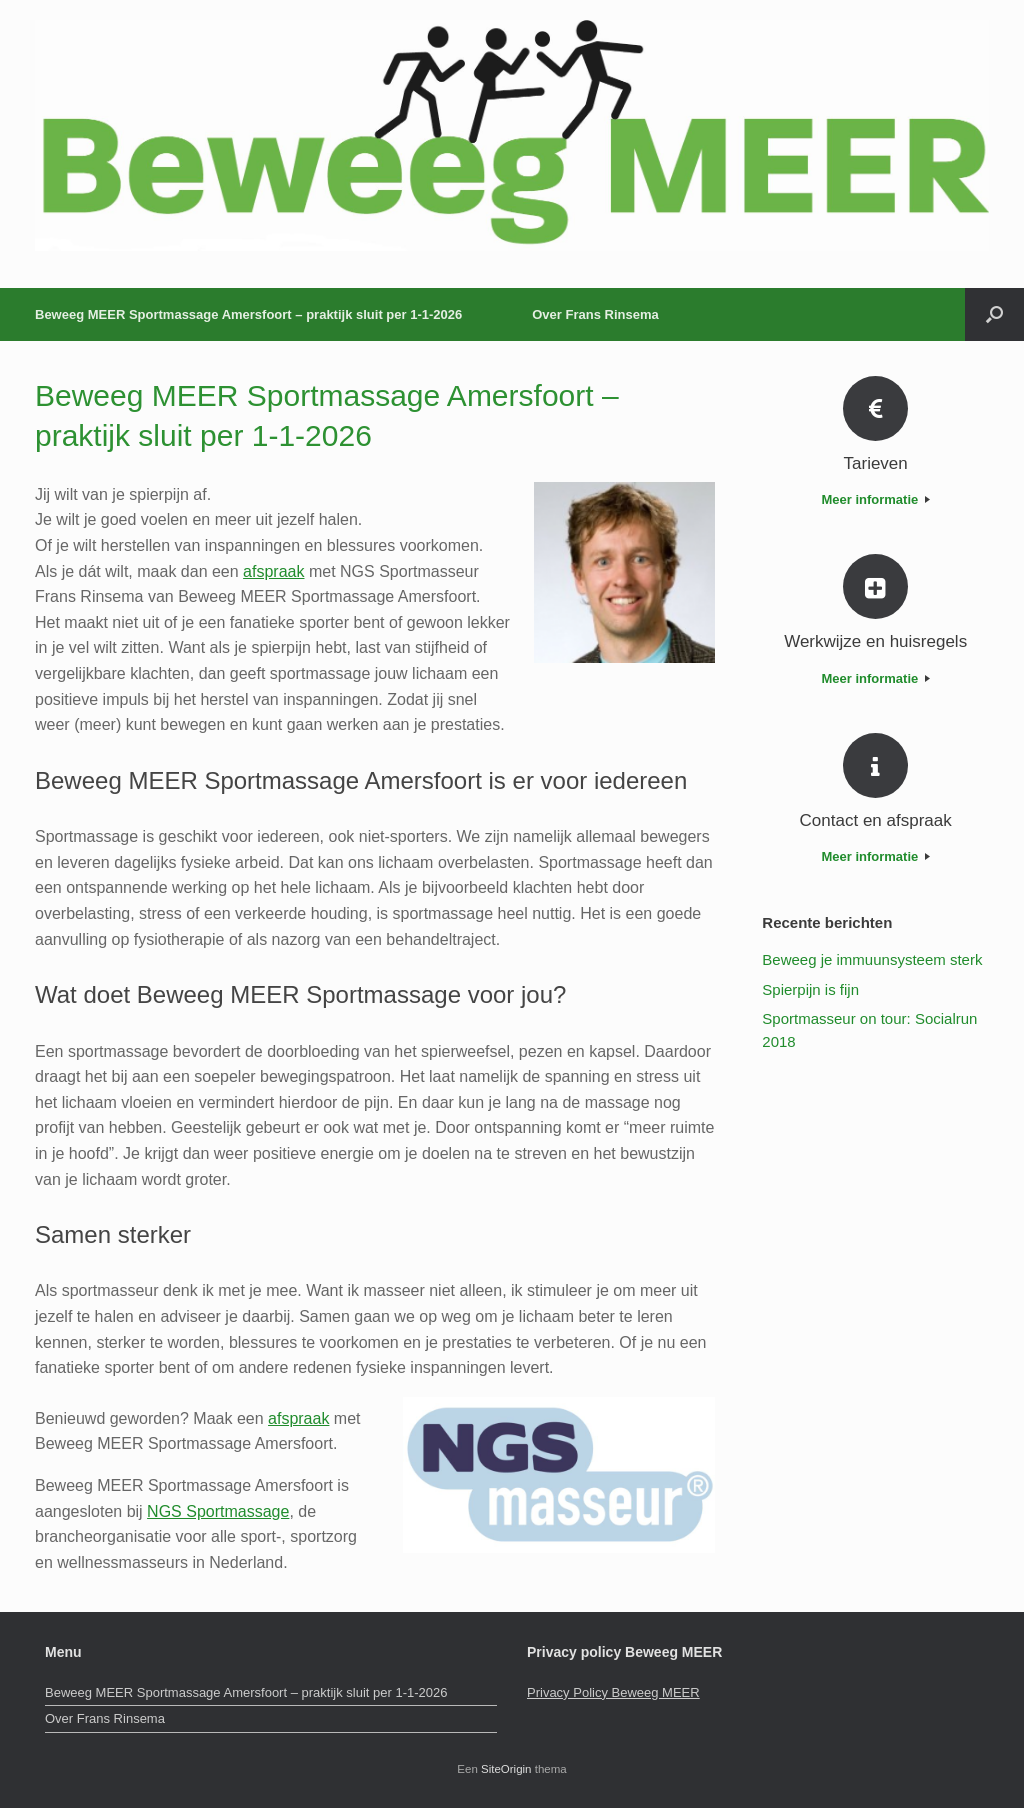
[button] (994, 314)
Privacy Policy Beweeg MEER (613, 1692)
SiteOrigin (506, 1769)
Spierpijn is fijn (810, 989)
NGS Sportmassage (218, 1511)
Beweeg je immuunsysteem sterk (872, 959)
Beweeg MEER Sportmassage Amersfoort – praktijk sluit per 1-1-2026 (248, 314)
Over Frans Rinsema (595, 314)
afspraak (273, 571)
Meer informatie (875, 499)
